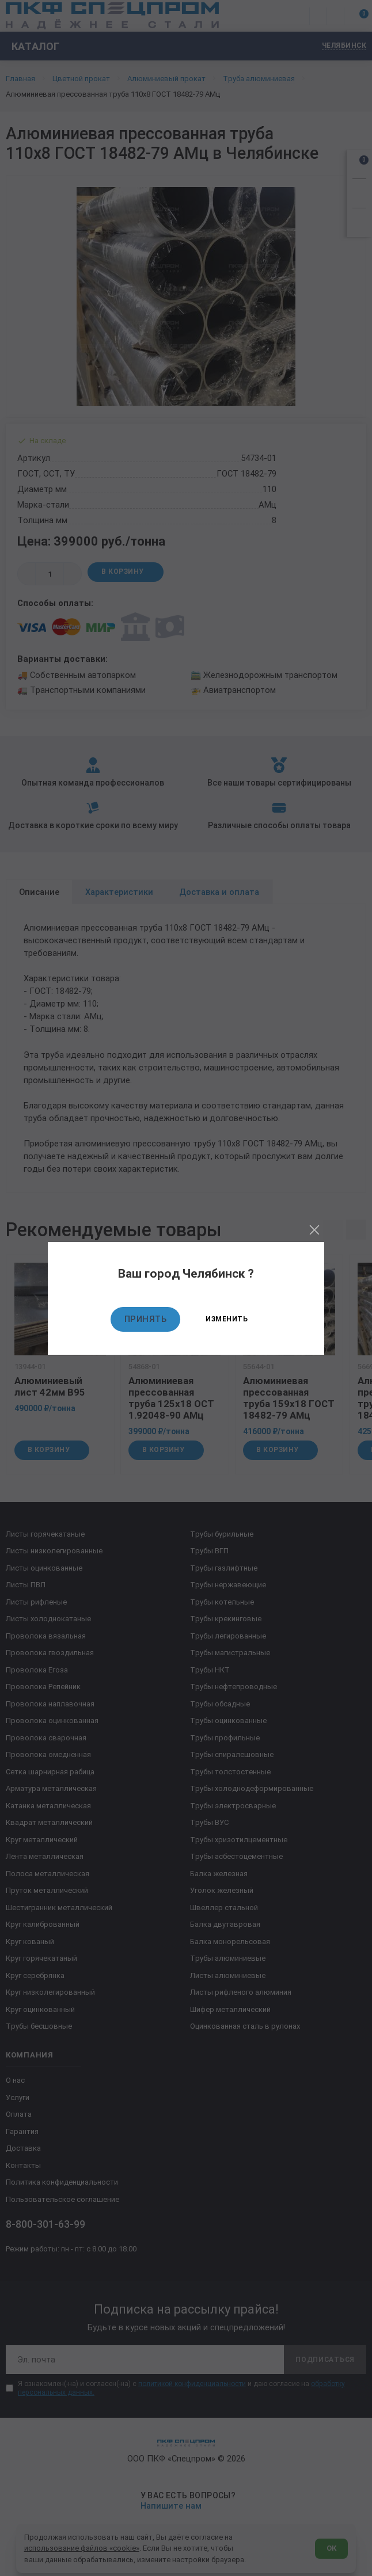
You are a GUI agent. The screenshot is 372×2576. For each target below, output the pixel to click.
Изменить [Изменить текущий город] (227, 1319)
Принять (145, 1319)
